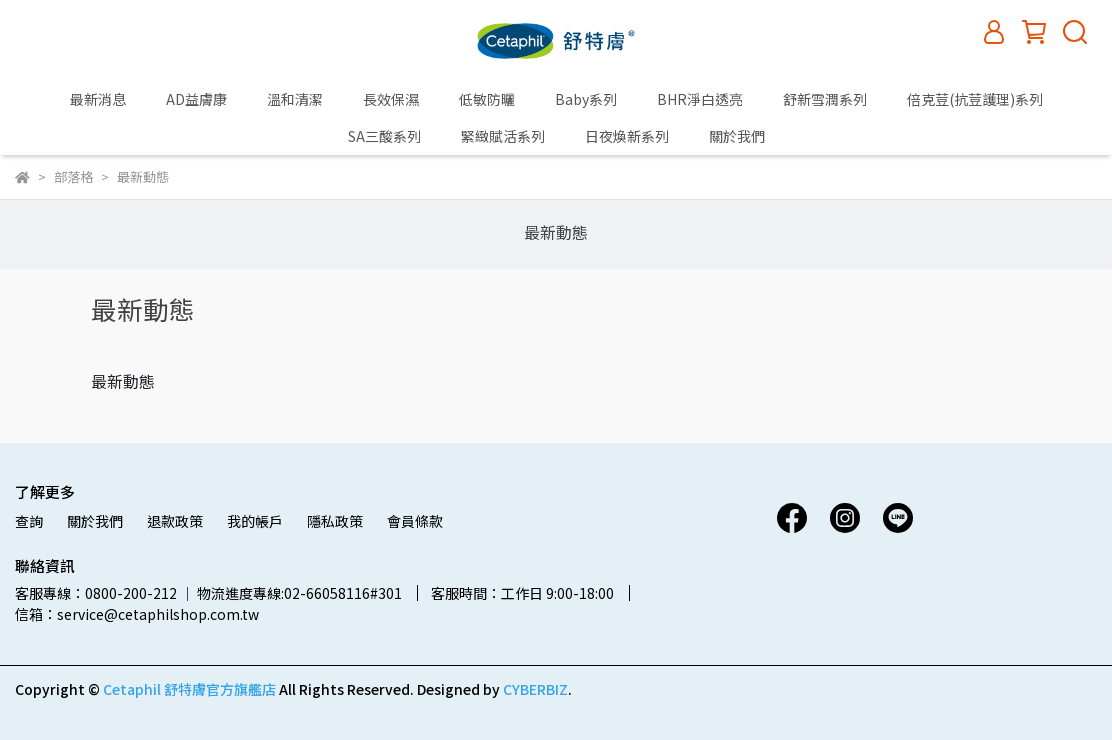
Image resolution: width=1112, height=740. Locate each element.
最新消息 (98, 99)
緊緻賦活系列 (503, 136)
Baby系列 (586, 99)
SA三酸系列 (384, 136)
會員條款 (415, 521)
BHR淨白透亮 (700, 99)
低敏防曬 (487, 99)
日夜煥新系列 (627, 136)
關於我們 (737, 136)
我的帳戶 (255, 521)
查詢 (29, 521)
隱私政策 (335, 521)
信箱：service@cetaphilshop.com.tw (137, 614)
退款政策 (175, 521)
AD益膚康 (196, 99)
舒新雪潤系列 (825, 99)
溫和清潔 (295, 99)
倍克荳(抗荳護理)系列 (975, 99)
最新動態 (556, 232)
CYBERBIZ (535, 689)
